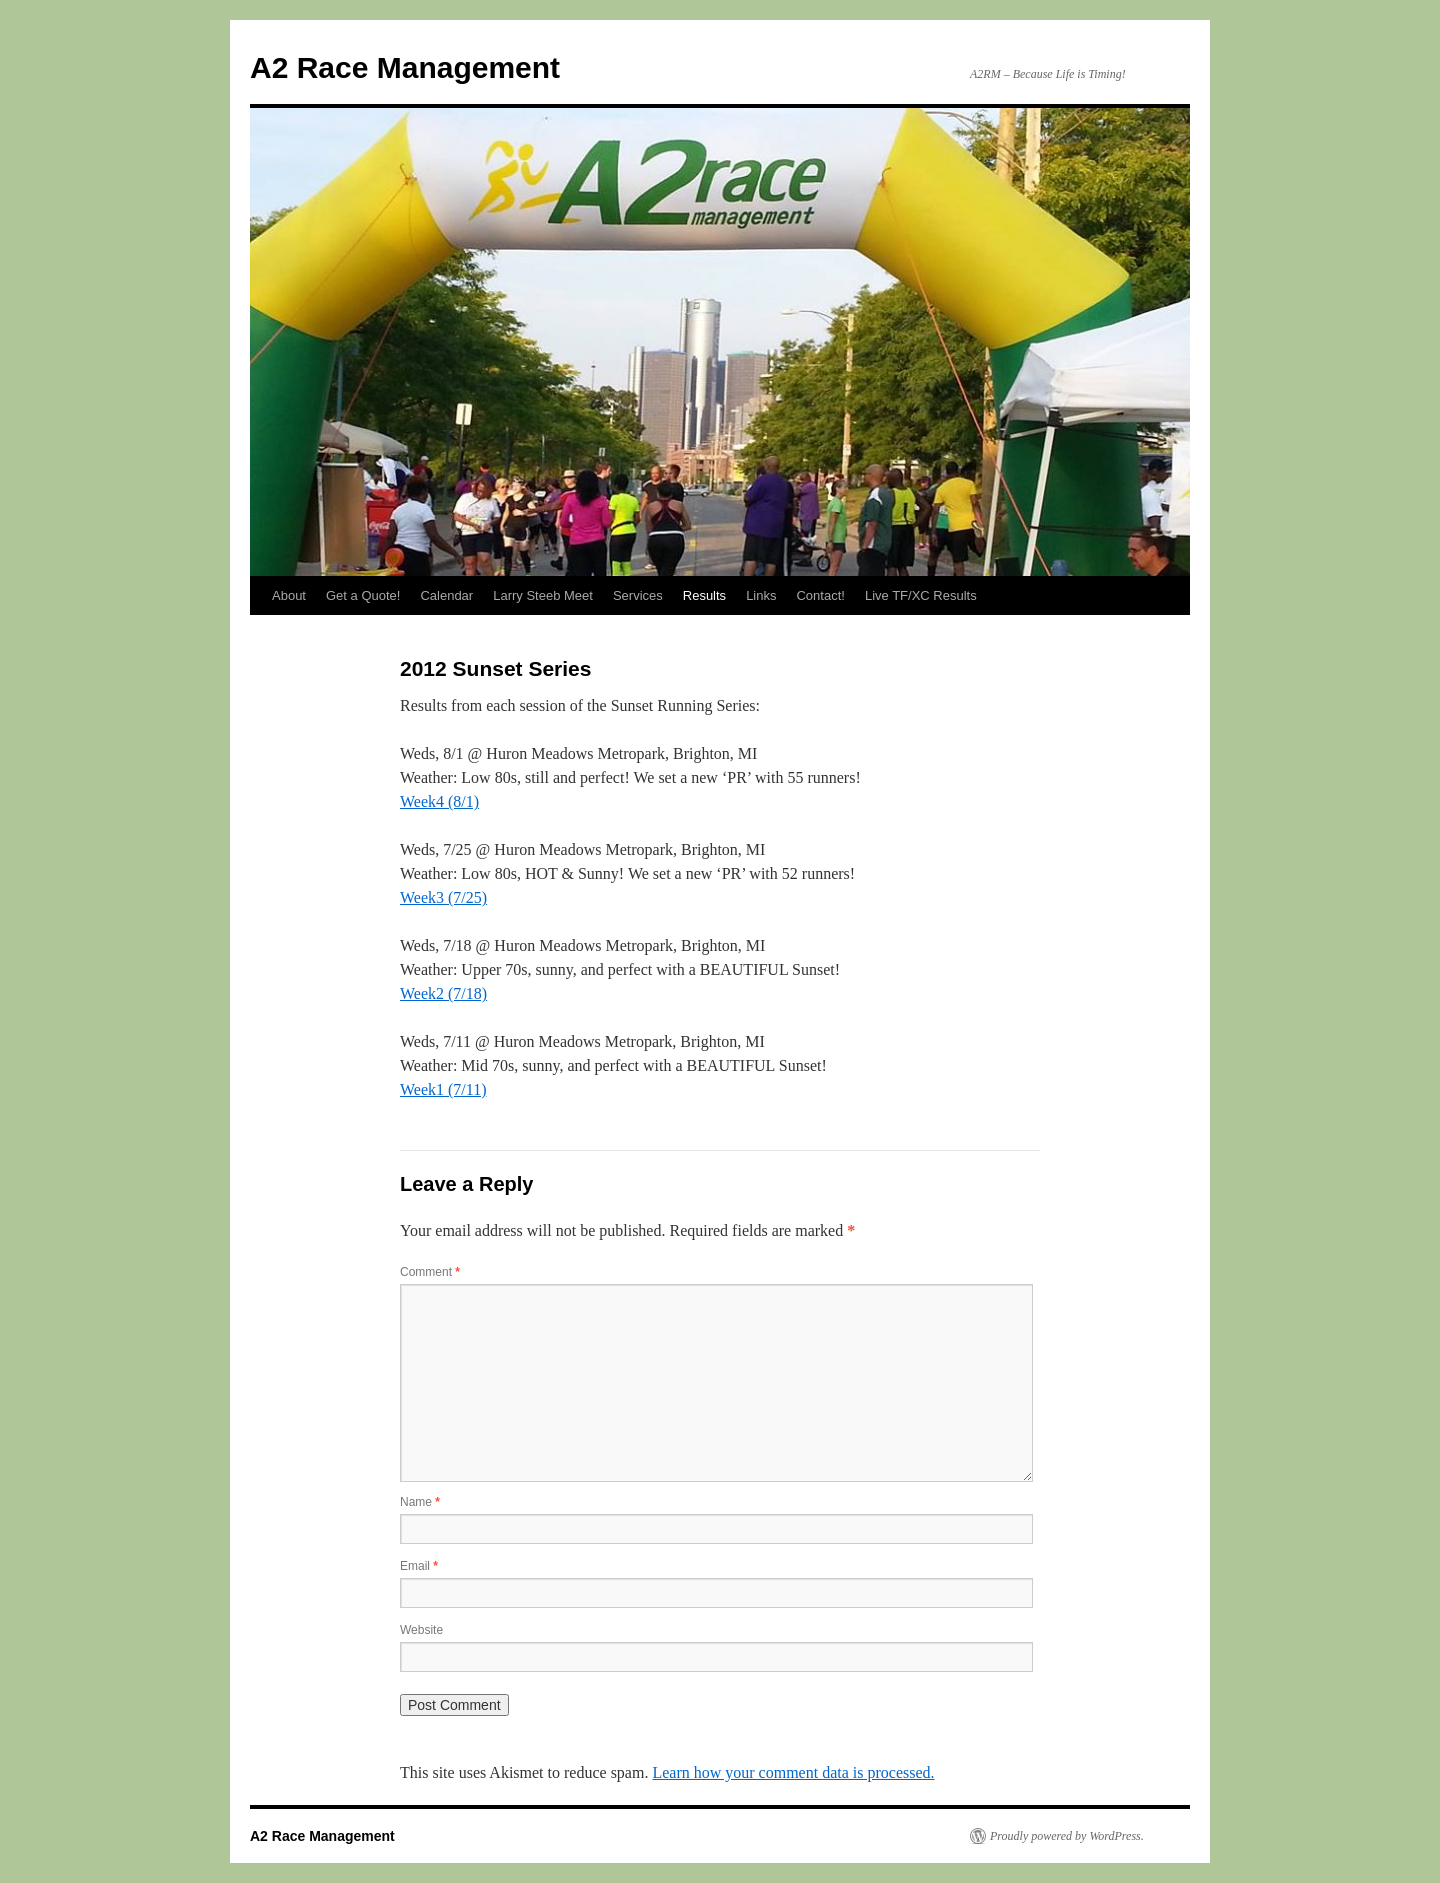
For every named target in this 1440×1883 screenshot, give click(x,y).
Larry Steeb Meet (543, 595)
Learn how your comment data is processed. (793, 1772)
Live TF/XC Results (921, 595)
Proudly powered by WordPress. (1067, 1836)
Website (421, 1630)
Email (419, 1566)
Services (638, 595)
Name (420, 1502)
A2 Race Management (405, 67)
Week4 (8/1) (439, 801)
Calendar (446, 595)
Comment (430, 1272)
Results (704, 595)
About (289, 595)
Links (761, 595)
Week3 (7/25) (443, 897)
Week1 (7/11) (443, 1089)
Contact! (820, 595)
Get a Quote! (363, 595)
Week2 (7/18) (443, 993)
